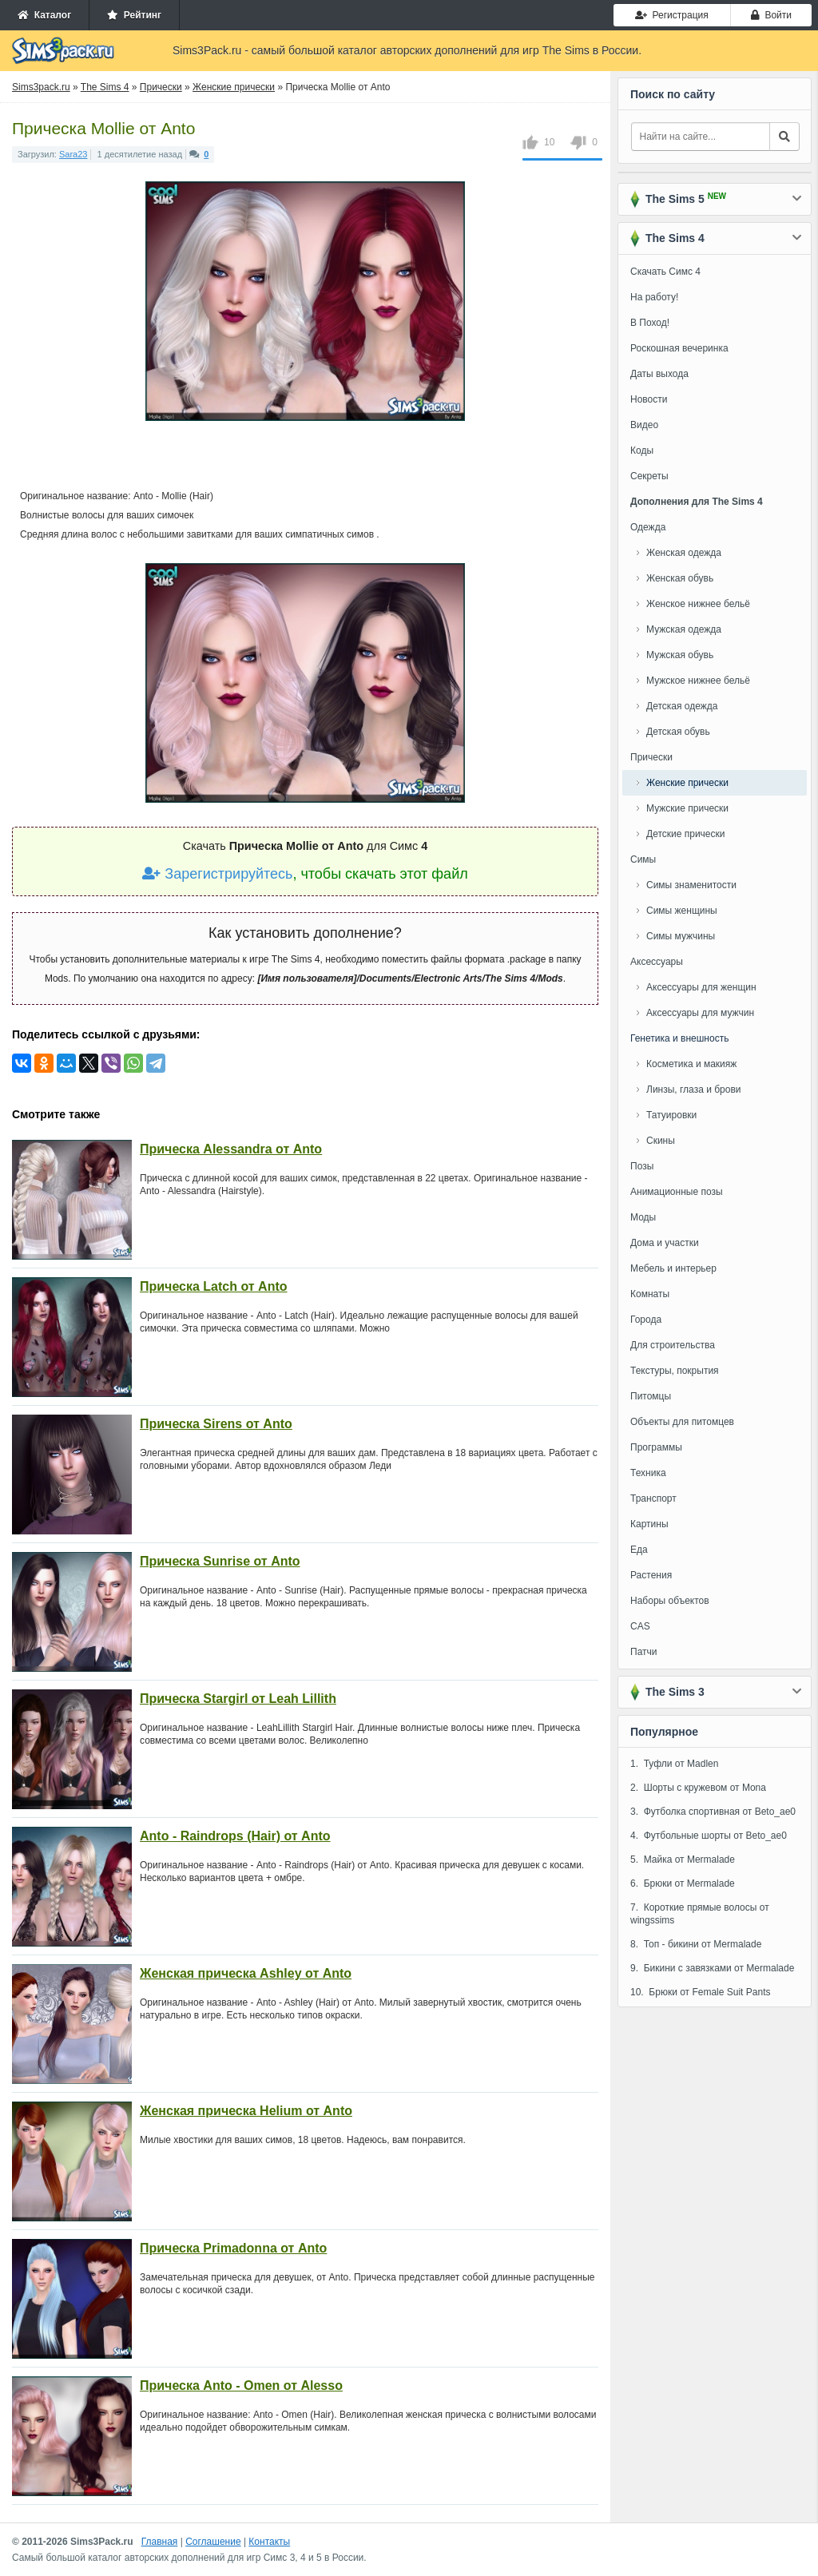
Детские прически (685, 833)
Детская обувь (678, 731)
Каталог (44, 15)
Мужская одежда (683, 629)
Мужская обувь (679, 655)
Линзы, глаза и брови (693, 1089)
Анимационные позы (676, 1191)
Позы (641, 1166)
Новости (648, 399)
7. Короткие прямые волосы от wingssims (699, 1914)
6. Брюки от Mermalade (682, 1883)
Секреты (649, 476)
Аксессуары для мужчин (700, 1012)
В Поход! (649, 322)
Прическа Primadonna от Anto (233, 2248)
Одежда (647, 527)
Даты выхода (659, 373)
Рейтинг (134, 15)
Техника (648, 1473)
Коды (641, 450)
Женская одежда (683, 552)
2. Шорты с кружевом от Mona (698, 1787)
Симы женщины (681, 910)
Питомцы (650, 1396)
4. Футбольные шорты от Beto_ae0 (708, 1835)
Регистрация (672, 15)
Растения (651, 1575)
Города (645, 1319)
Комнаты (649, 1294)
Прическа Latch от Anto (214, 1286)
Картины (649, 1524)
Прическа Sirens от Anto (216, 1424)
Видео (644, 425)
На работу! (654, 297)
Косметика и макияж (691, 1064)
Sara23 (73, 154)
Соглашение (212, 2541)
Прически (651, 757)
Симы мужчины (680, 936)
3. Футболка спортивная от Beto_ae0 (713, 1811)
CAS (640, 1626)
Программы (656, 1447)
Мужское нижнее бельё (698, 680)
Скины (660, 1140)
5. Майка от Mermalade (682, 1859)
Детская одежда (681, 706)
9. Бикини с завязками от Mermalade (712, 1968)
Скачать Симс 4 (665, 271)
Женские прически (687, 782)
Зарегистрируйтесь (217, 874)
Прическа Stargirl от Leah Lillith (238, 1698)
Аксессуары (656, 961)
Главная (159, 2541)
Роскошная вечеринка (679, 348)
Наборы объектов (669, 1600)
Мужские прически (687, 808)
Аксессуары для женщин (701, 987)
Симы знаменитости (691, 885)
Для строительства (672, 1345)
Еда (639, 1549)
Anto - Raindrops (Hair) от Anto (235, 1836)
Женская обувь (679, 578)
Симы (643, 859)
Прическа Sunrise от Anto (220, 1561)
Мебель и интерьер (673, 1268)
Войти (771, 15)
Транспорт (653, 1498)
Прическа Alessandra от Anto (231, 1149)
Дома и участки (664, 1242)
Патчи (643, 1651)
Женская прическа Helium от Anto (246, 2111)
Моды (643, 1217)
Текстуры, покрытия (674, 1370)
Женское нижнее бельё (698, 603)
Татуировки (671, 1115)
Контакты (269, 2541)
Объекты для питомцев (682, 1421)
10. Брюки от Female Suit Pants (700, 1992)
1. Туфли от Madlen (674, 1763)
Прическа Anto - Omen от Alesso (241, 2385)
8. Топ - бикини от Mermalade (695, 1944)
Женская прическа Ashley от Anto (245, 1973)
